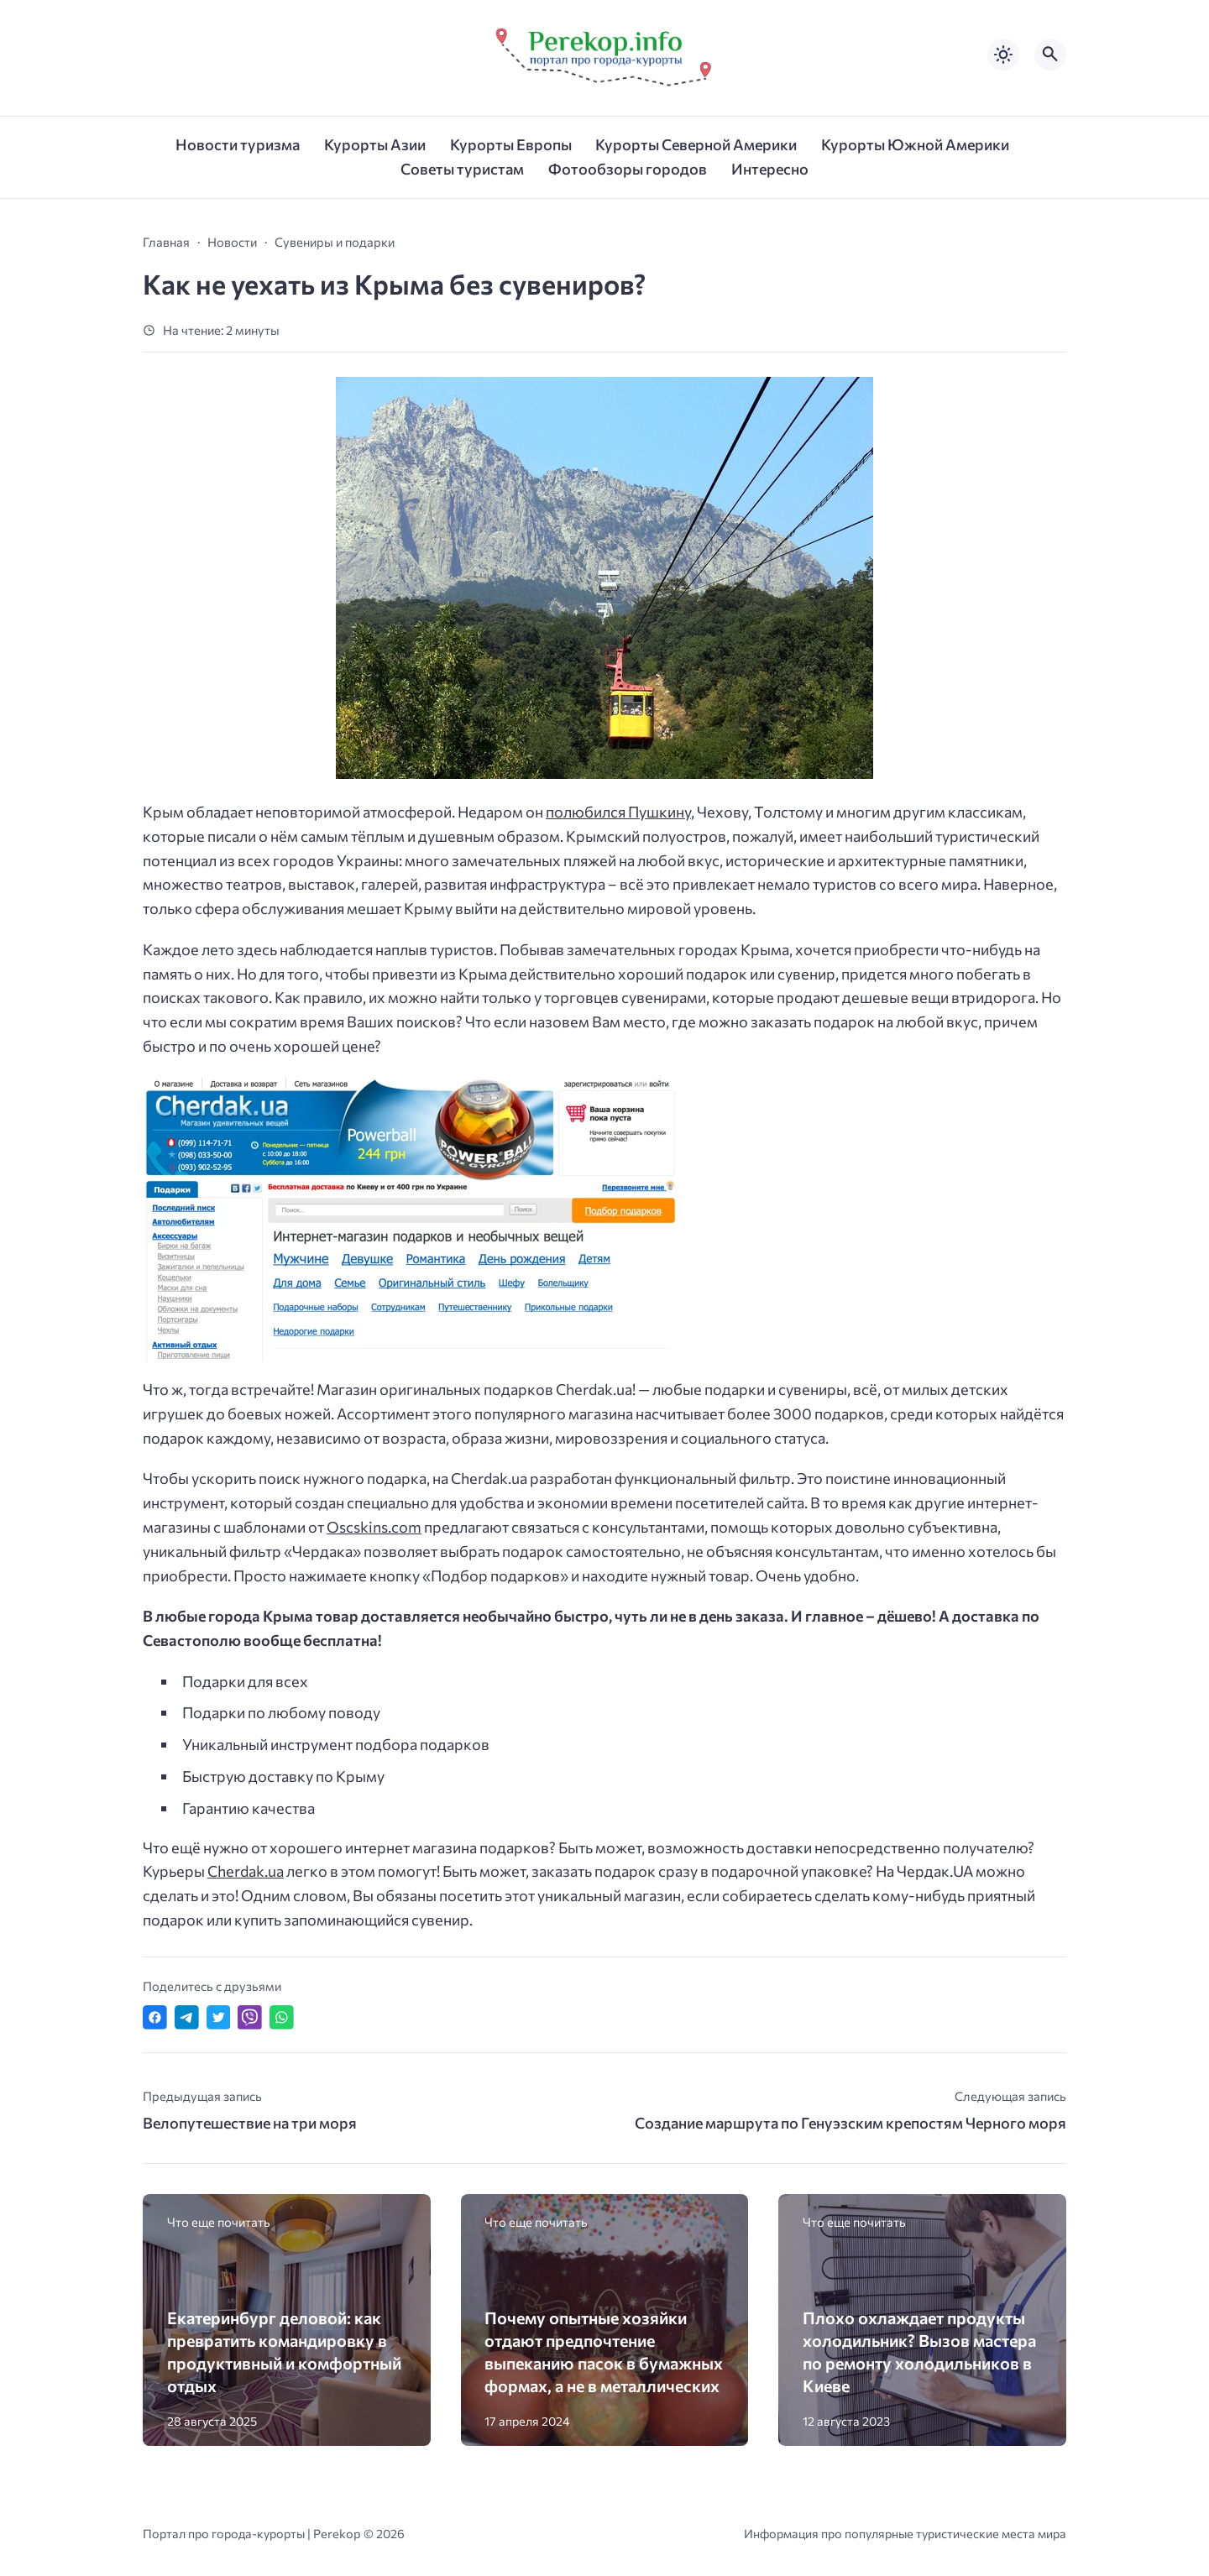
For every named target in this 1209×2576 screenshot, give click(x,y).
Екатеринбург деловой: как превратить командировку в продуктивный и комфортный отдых (284, 2351)
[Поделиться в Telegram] (187, 2017)
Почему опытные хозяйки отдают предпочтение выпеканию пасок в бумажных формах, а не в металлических (603, 2351)
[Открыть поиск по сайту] (1050, 55)
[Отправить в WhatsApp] (282, 2017)
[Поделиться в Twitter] (219, 2017)
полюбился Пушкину (618, 811)
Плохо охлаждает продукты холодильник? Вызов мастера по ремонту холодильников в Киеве (919, 2351)
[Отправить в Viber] (250, 2017)
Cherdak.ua (245, 1871)
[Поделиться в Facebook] (155, 2017)
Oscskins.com (374, 1527)
